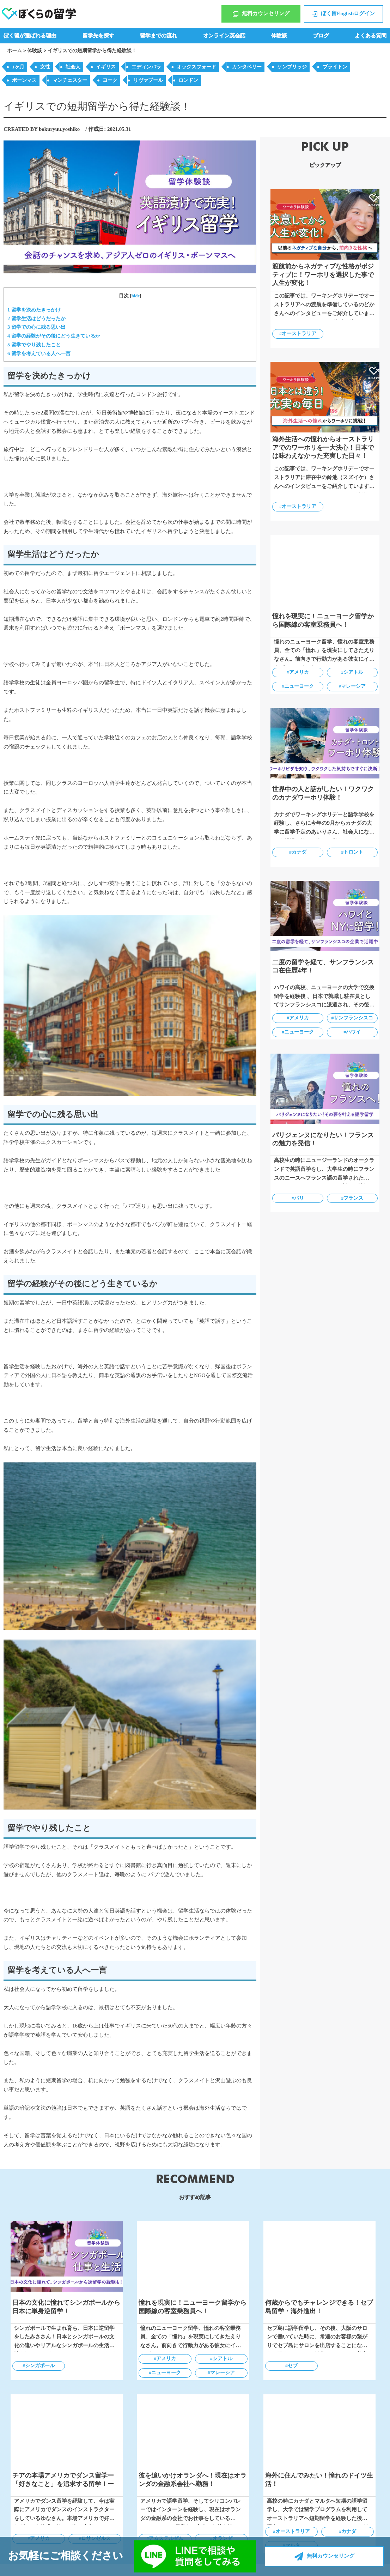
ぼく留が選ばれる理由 (30, 35)
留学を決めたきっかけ (34, 310)
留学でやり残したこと (34, 344)
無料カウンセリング (261, 14)
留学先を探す (98, 35)
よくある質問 (370, 35)
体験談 (279, 35)
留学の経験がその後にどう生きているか (53, 336)
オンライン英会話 (224, 35)
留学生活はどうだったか (36, 318)
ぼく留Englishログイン (343, 14)
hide (136, 295)
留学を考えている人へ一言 (39, 353)
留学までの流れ (158, 35)
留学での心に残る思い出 (36, 327)
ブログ (321, 35)
